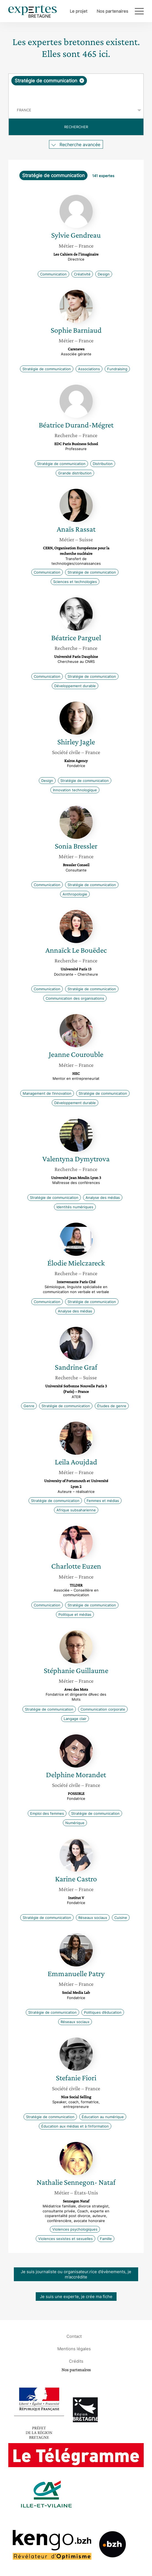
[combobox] (76, 88)
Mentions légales (74, 2348)
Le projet (78, 11)
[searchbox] (76, 93)
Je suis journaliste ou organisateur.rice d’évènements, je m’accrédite (76, 2274)
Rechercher (76, 127)
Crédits (76, 2361)
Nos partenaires (112, 11)
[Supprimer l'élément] (81, 80)
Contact (74, 2336)
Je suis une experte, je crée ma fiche (76, 2296)
